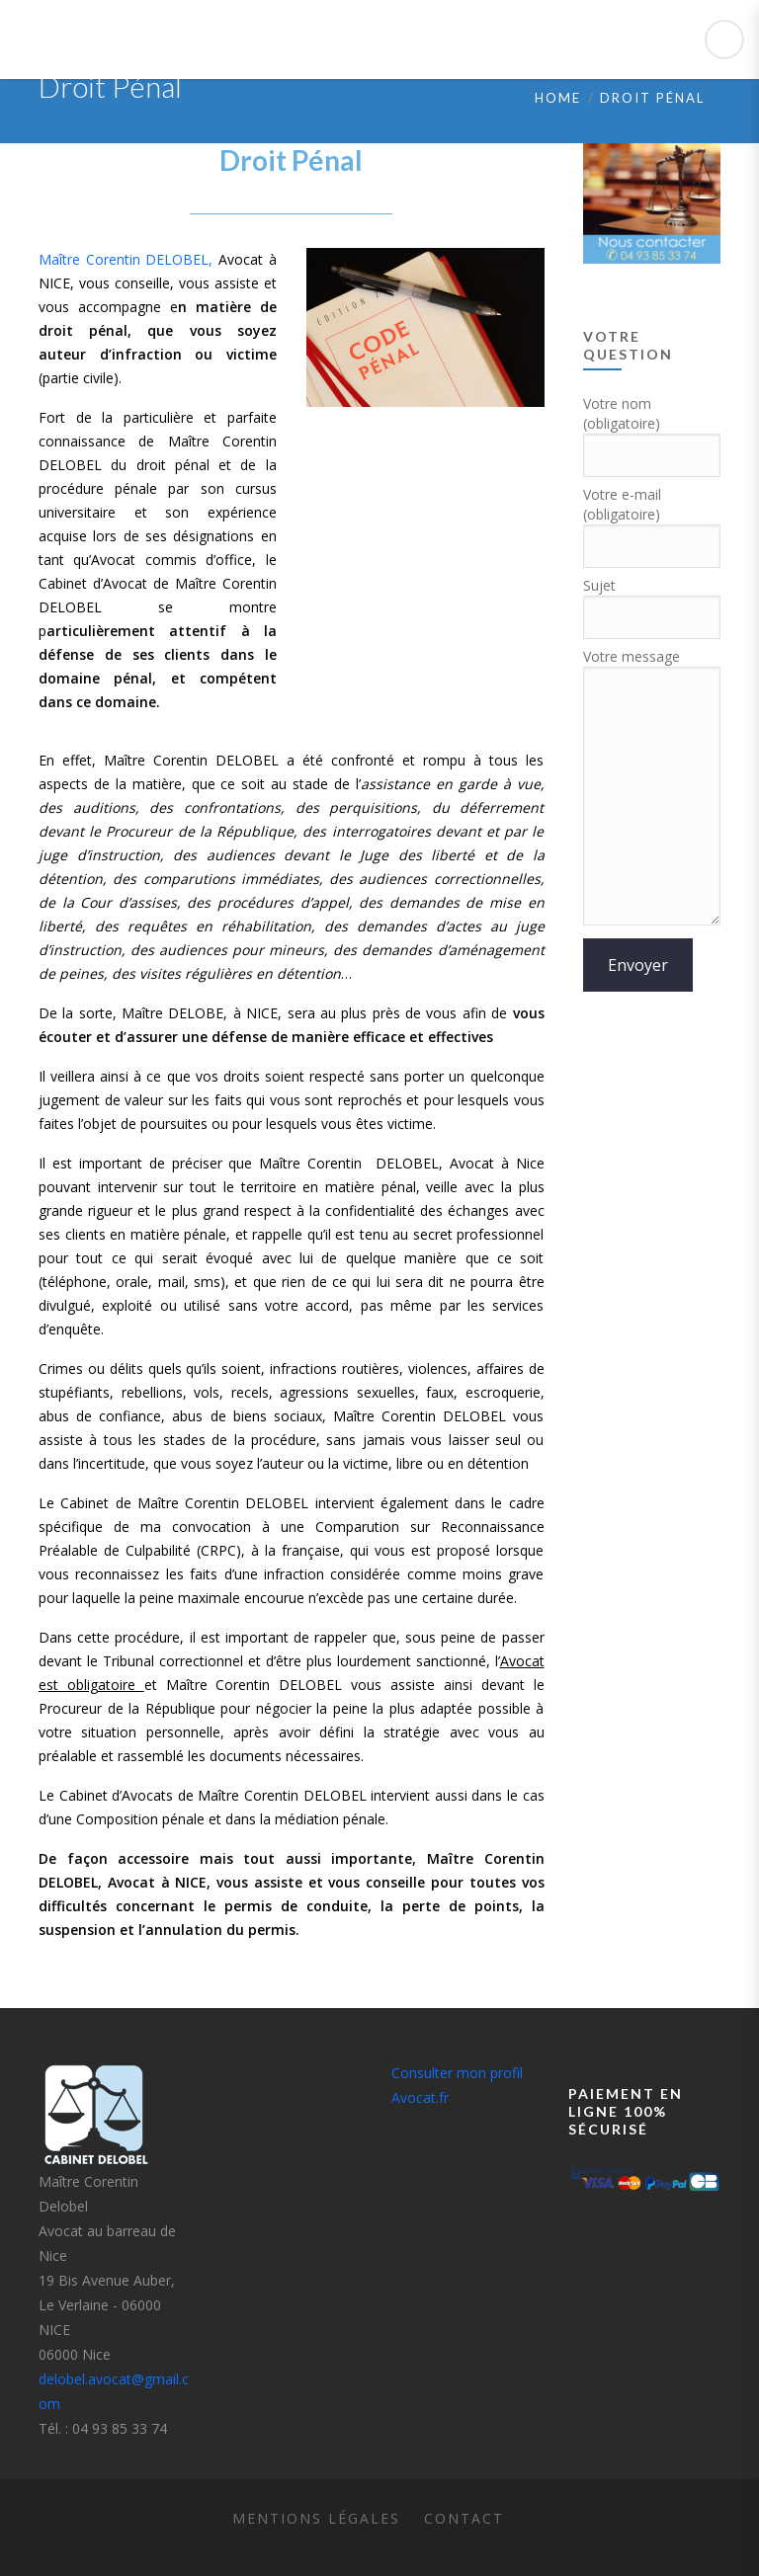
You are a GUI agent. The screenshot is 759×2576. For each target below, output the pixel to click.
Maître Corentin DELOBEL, (125, 259)
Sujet (652, 601)
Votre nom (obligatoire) (652, 429)
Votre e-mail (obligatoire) (652, 520)
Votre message (652, 788)
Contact (464, 2518)
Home (558, 98)
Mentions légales (316, 2518)
